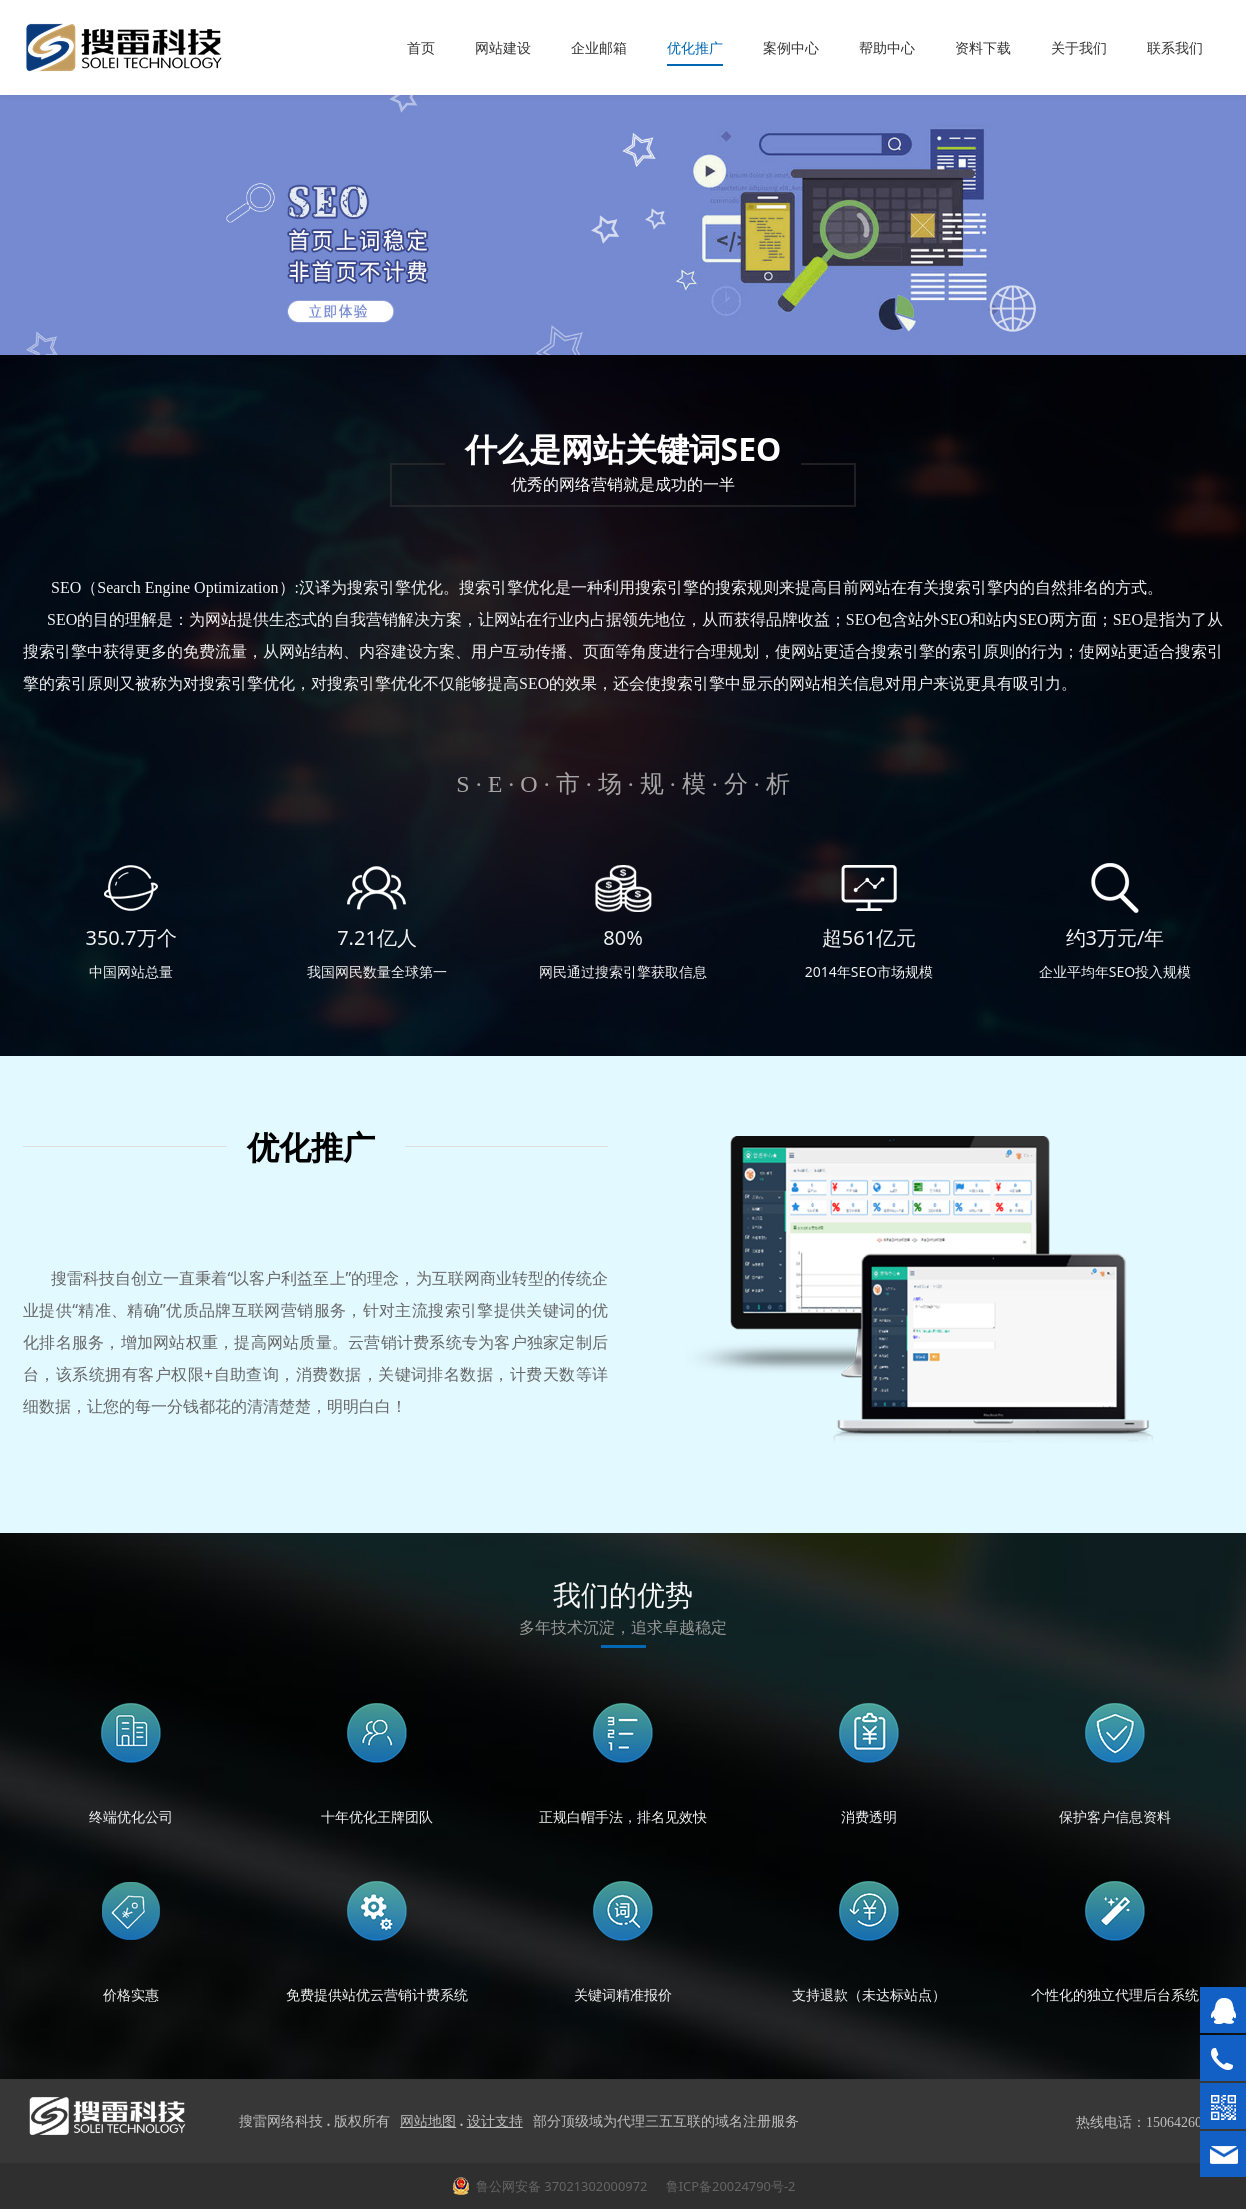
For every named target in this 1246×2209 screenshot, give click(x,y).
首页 (421, 47)
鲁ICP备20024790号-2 (728, 2186)
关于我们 (1079, 47)
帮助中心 (887, 47)
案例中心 (791, 47)
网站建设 (503, 47)
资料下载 (983, 47)
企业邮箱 (599, 47)
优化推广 (695, 47)
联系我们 (1175, 47)
